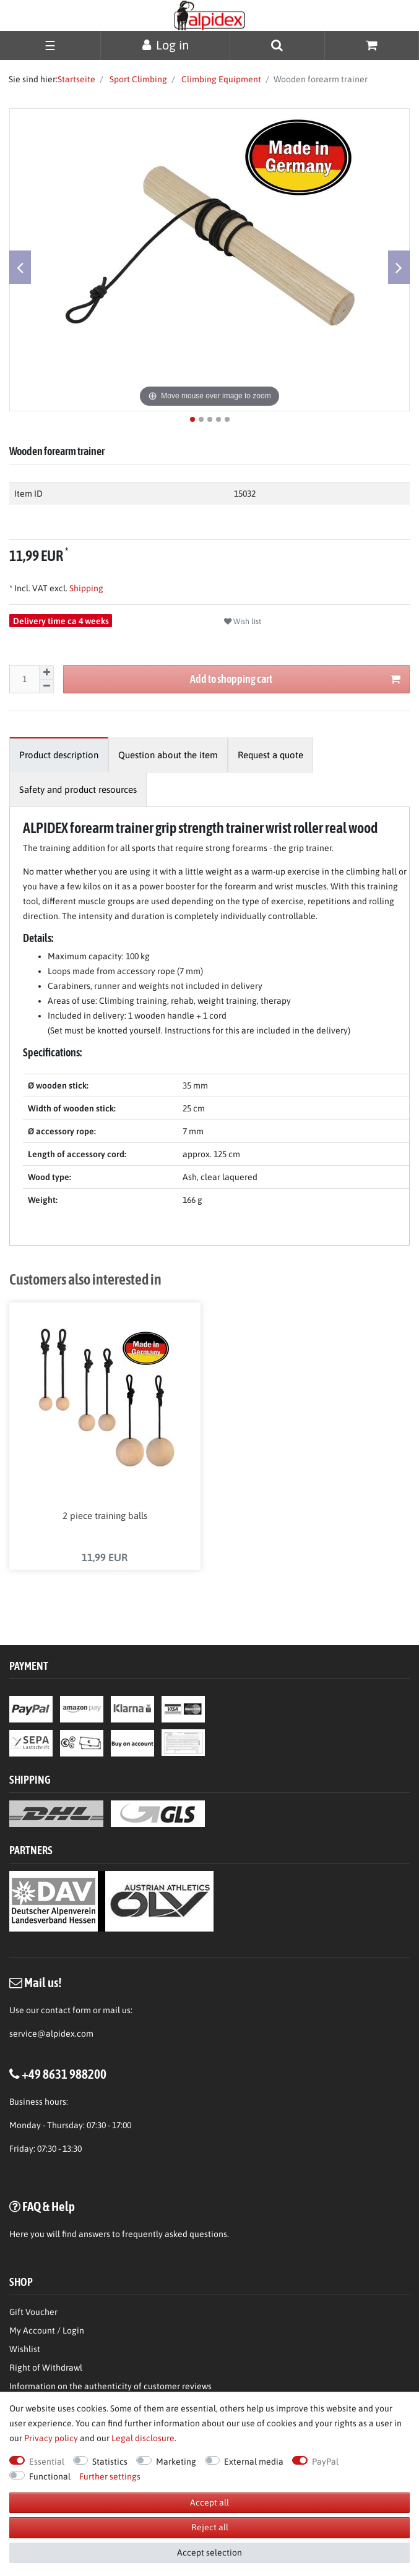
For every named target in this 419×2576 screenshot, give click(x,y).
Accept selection (209, 2552)
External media (253, 2462)
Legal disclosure (143, 2438)
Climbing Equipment (220, 79)
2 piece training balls (105, 1515)
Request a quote (270, 755)
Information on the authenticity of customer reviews (110, 2386)
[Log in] (165, 45)
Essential (46, 2462)
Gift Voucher (33, 2312)
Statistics (109, 2462)
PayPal (325, 2462)
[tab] (58, 754)
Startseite (76, 79)
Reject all (209, 2527)
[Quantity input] (24, 679)
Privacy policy (51, 2438)
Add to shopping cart (295, 679)
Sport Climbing (137, 79)
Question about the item (168, 755)
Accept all (209, 2502)
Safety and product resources (78, 789)
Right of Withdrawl (45, 2368)
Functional (50, 2476)
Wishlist (24, 2349)
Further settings (109, 2476)
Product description (58, 755)
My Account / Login (46, 2330)
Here (18, 2234)
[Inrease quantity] (46, 672)
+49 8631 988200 (64, 2073)
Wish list (242, 621)
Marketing (176, 2462)
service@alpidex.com (51, 2034)
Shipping (85, 588)
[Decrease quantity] (46, 687)
